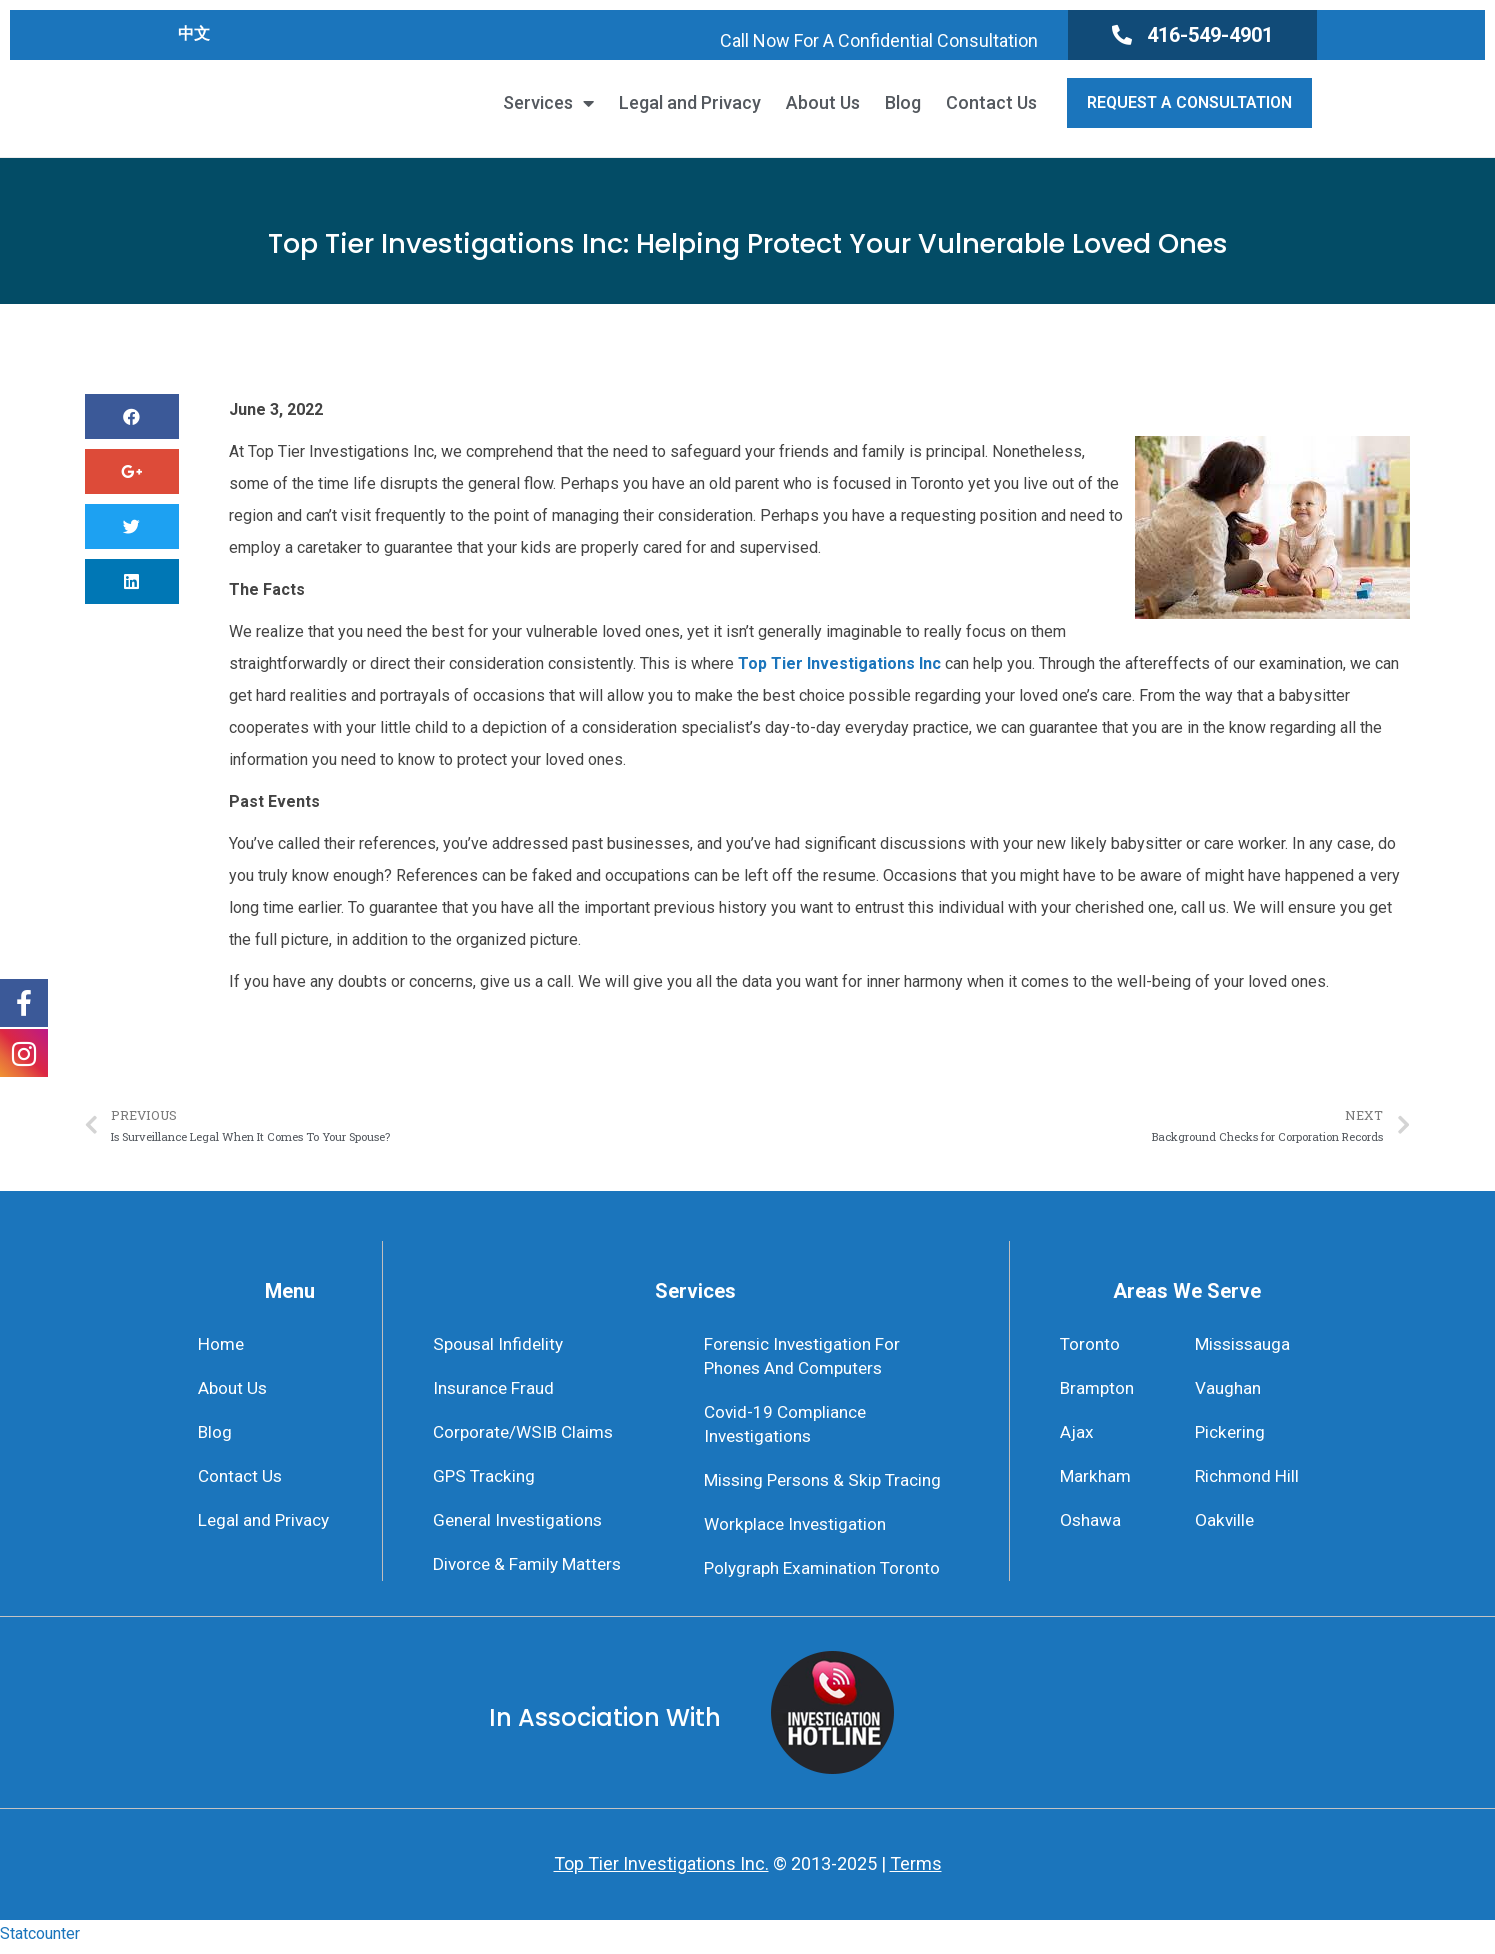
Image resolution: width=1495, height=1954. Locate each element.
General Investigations (522, 1525)
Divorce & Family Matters (531, 1570)
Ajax (1077, 1434)
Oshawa (1092, 1525)
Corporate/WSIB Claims (527, 1434)
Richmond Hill (1250, 1480)
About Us (823, 103)
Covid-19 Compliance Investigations (789, 1427)
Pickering (1232, 1434)
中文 (194, 33)
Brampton (1099, 1389)
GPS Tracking (486, 1480)
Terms (916, 1870)
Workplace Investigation (799, 1530)
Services (548, 103)
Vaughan (1229, 1389)
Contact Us (991, 103)
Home (222, 1344)
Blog (903, 103)
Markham (1097, 1480)
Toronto (1091, 1344)
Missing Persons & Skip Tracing (829, 1485)
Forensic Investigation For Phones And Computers (806, 1357)
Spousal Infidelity (501, 1344)
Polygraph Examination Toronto (827, 1575)
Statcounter (40, 1940)
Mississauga (1245, 1344)
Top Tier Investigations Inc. (661, 1870)
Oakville (1225, 1525)
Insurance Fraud (497, 1389)
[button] (1192, 35)
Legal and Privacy (690, 103)
